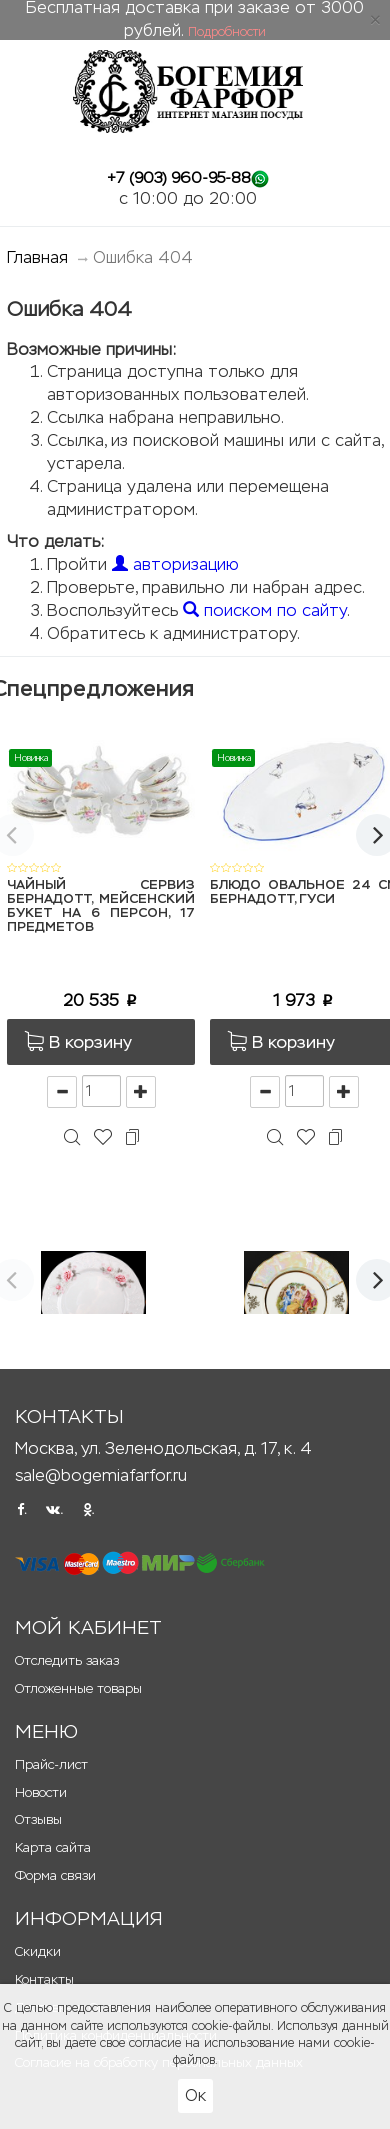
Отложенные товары (78, 1688)
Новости (41, 1792)
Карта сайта (53, 1847)
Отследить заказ (67, 1660)
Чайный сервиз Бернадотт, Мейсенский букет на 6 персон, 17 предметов (101, 907)
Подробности (227, 32)
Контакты (44, 1979)
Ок (195, 2095)
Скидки (38, 1951)
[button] (101, 1042)
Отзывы (38, 1819)
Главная (37, 257)
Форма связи (55, 1875)
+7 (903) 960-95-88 (179, 177)
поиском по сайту (265, 610)
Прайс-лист (51, 1764)
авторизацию (175, 564)
